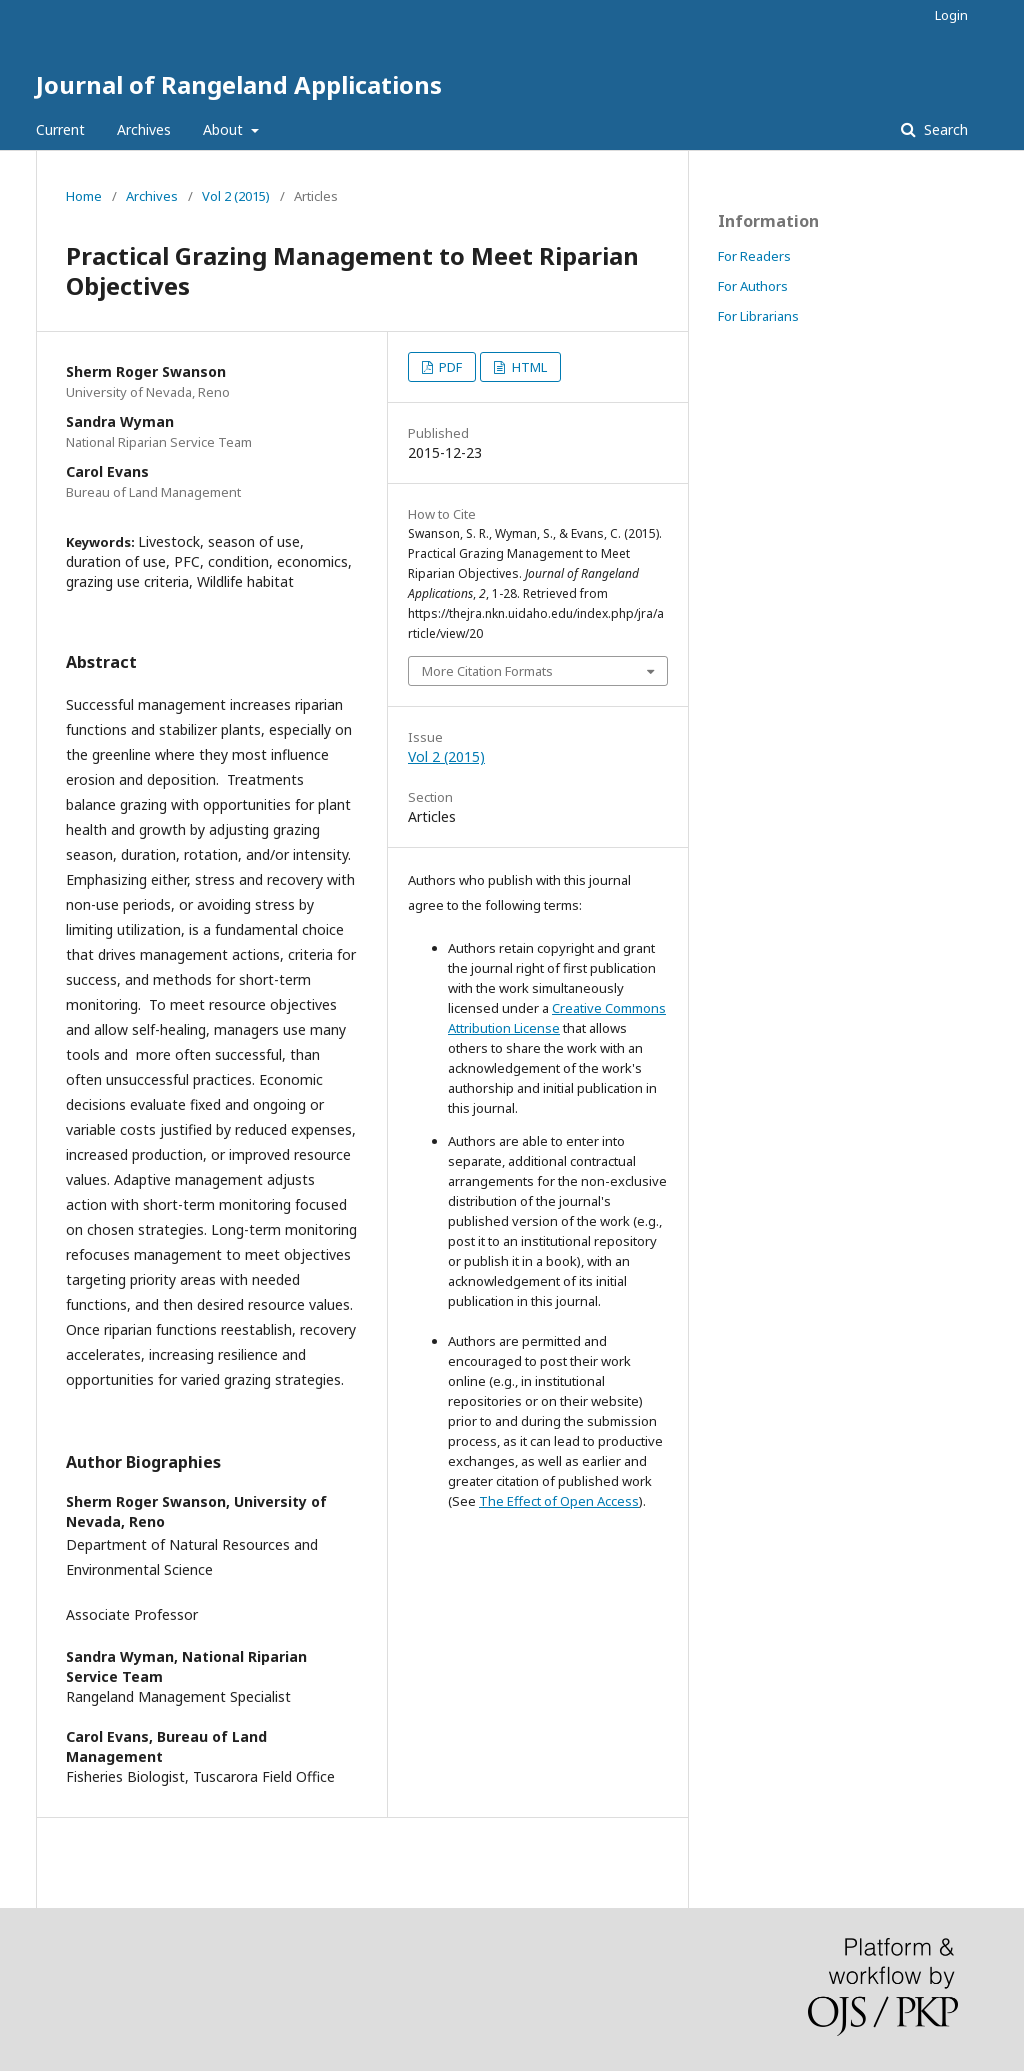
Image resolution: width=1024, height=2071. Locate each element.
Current (60, 129)
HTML (528, 367)
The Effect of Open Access (559, 1501)
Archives (144, 129)
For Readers (754, 256)
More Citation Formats (487, 671)
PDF (449, 367)
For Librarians (758, 316)
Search (944, 129)
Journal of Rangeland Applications (239, 84)
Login (951, 15)
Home (84, 196)
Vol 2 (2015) (236, 196)
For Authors (753, 286)
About (225, 129)
